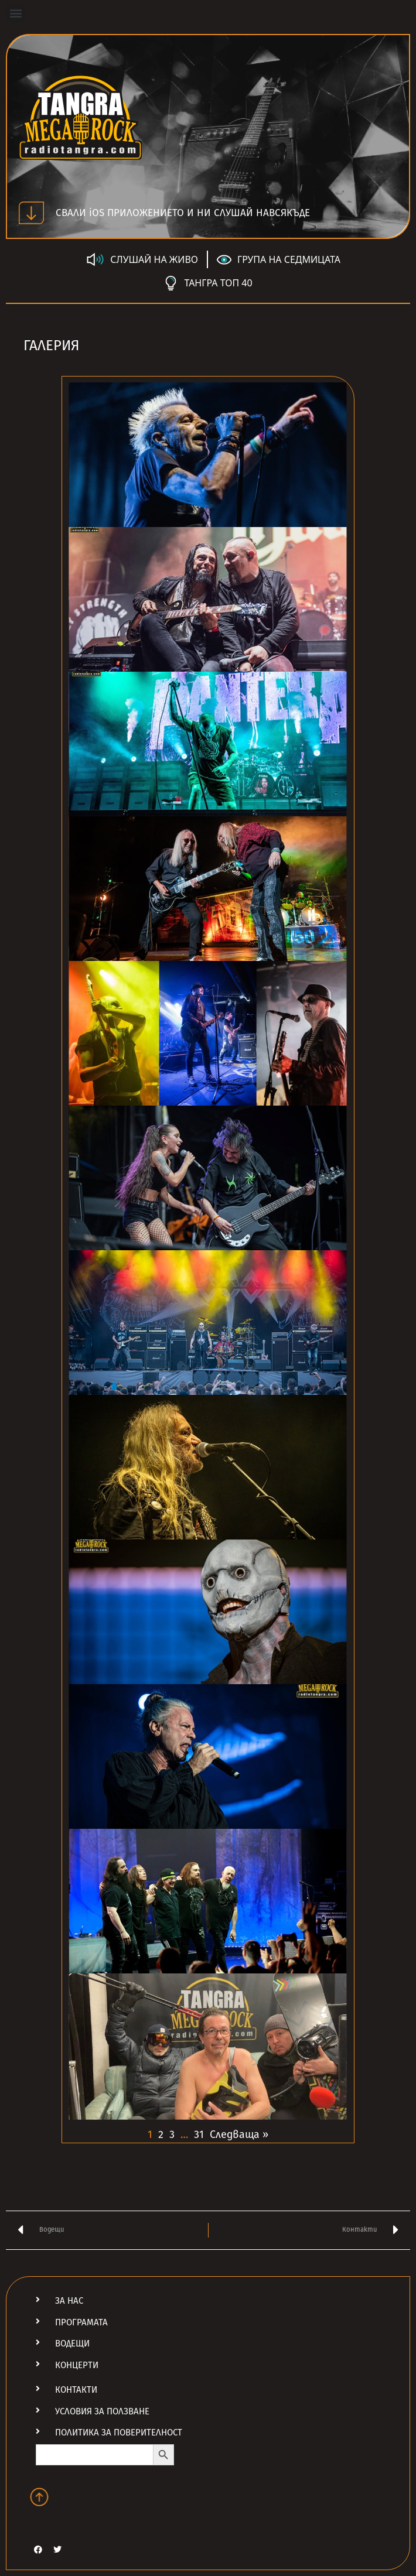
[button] (15, 12)
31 (199, 2134)
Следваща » (239, 2134)
